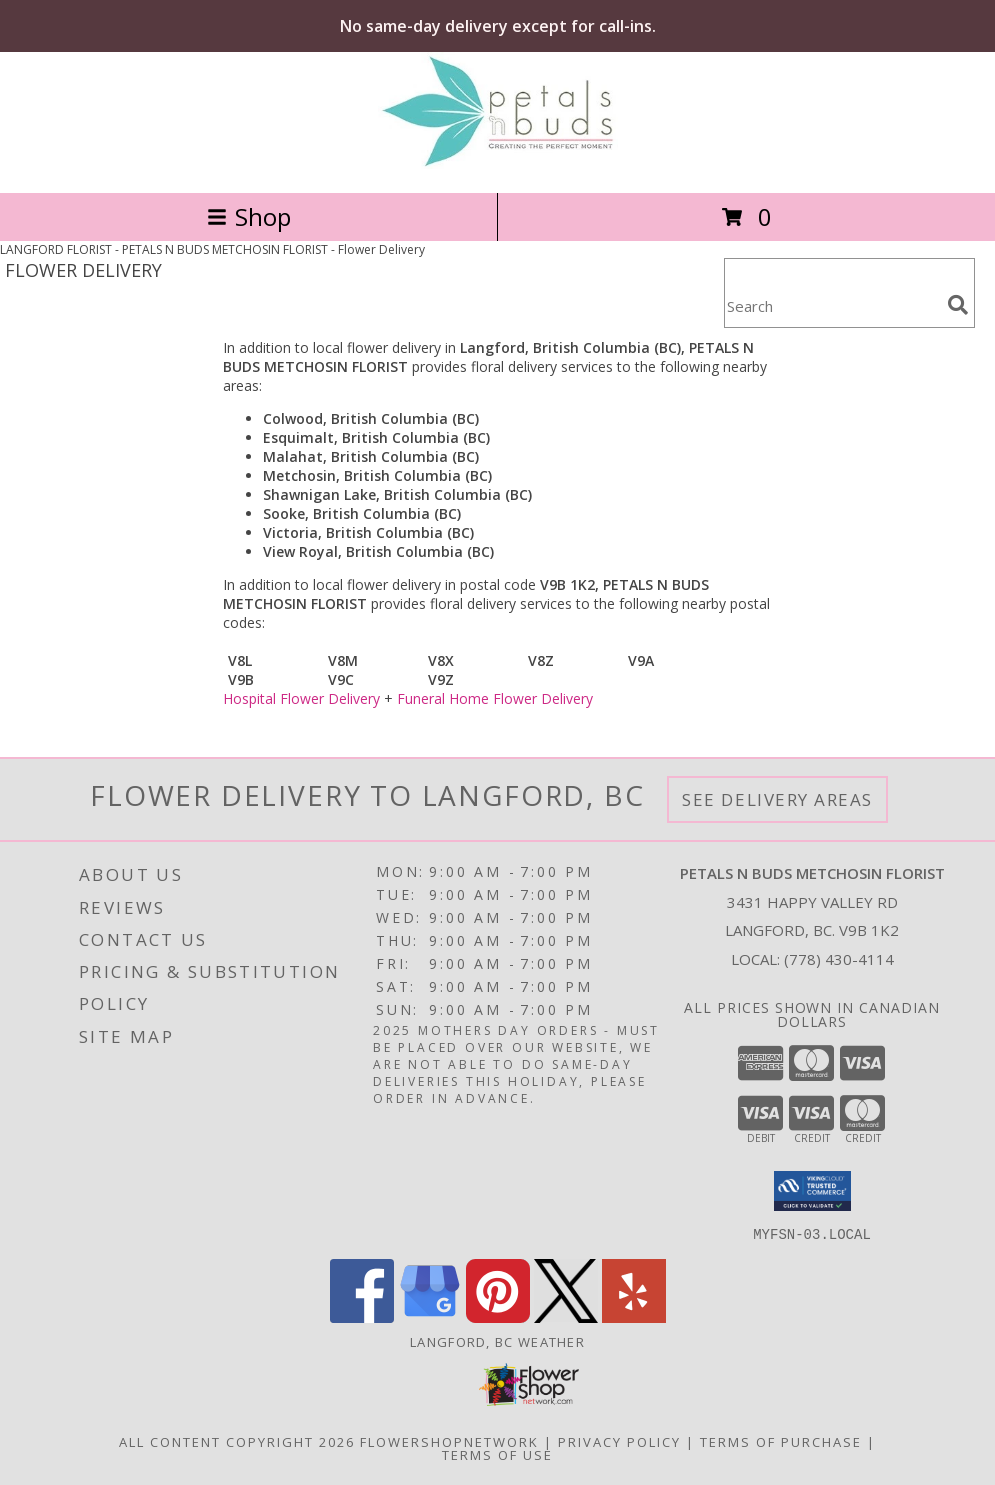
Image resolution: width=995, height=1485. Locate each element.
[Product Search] (832, 305)
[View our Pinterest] (498, 1316)
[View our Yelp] (634, 1316)
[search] (958, 305)
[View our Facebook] (362, 1316)
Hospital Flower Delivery (301, 698)
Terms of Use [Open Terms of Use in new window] (497, 1454)
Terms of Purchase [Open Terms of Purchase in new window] (781, 1441)
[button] (812, 1191)
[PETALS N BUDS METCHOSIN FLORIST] (498, 163)
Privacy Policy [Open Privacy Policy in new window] (619, 1441)
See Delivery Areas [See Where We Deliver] (777, 799)
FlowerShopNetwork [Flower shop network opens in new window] (449, 1441)
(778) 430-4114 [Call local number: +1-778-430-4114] (839, 959)
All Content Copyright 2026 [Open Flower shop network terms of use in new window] (237, 1441)
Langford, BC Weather (497, 1341)
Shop (249, 216)
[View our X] (566, 1316)
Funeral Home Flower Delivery (495, 698)
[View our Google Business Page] (430, 1316)
